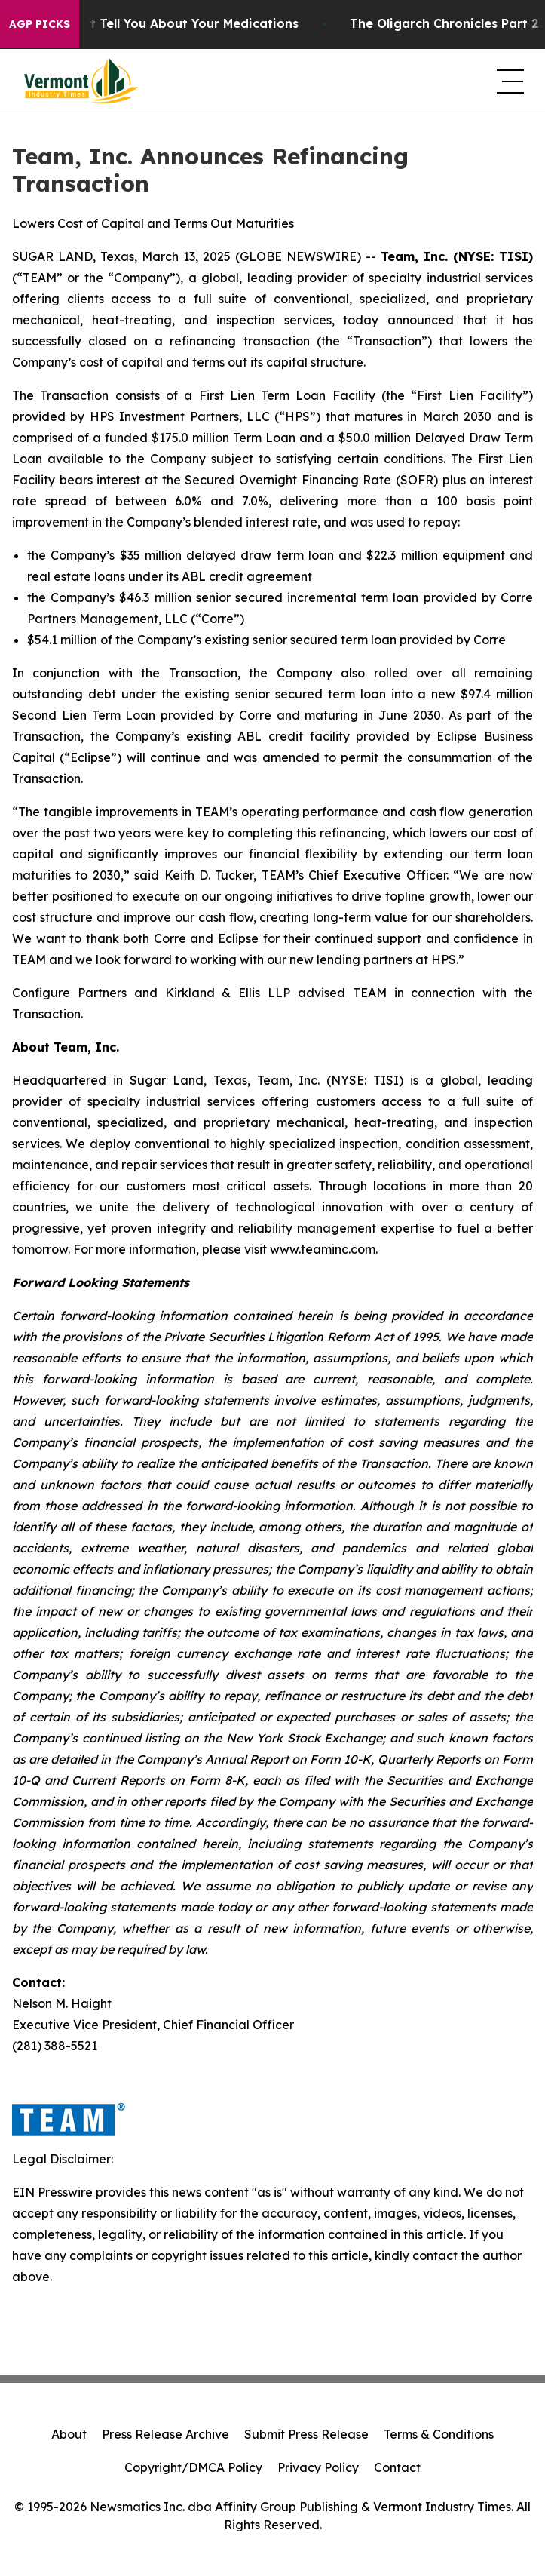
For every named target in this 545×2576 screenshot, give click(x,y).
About (69, 2434)
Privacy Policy (318, 2467)
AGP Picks (39, 24)
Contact (397, 2467)
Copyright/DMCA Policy (193, 2467)
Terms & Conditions (439, 2434)
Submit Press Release (306, 2434)
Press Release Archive (165, 2434)
